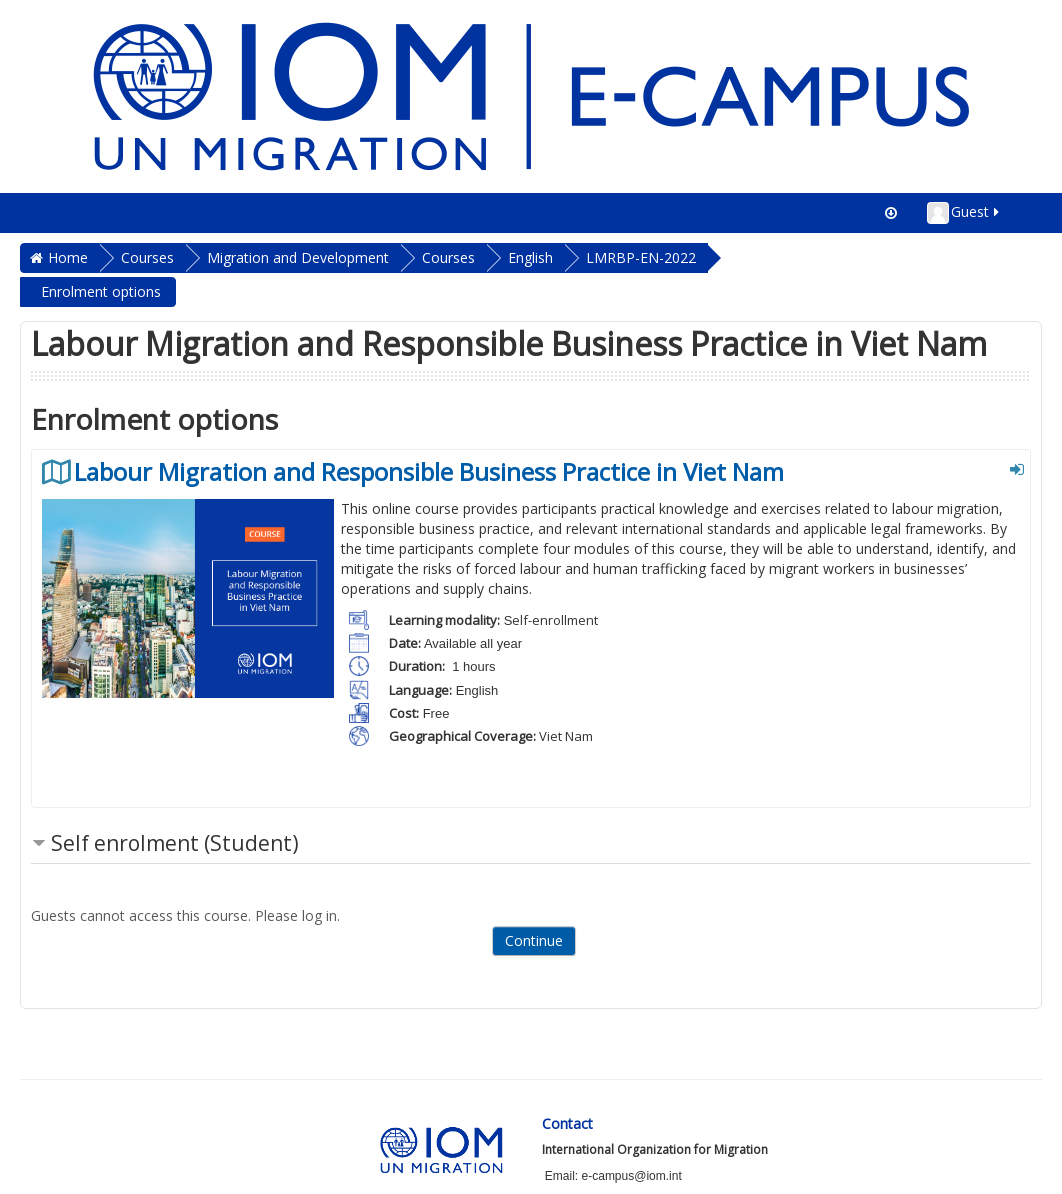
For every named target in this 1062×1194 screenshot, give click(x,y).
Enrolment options (101, 291)
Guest (964, 213)
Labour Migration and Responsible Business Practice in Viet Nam (429, 472)
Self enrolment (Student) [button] (175, 843)
